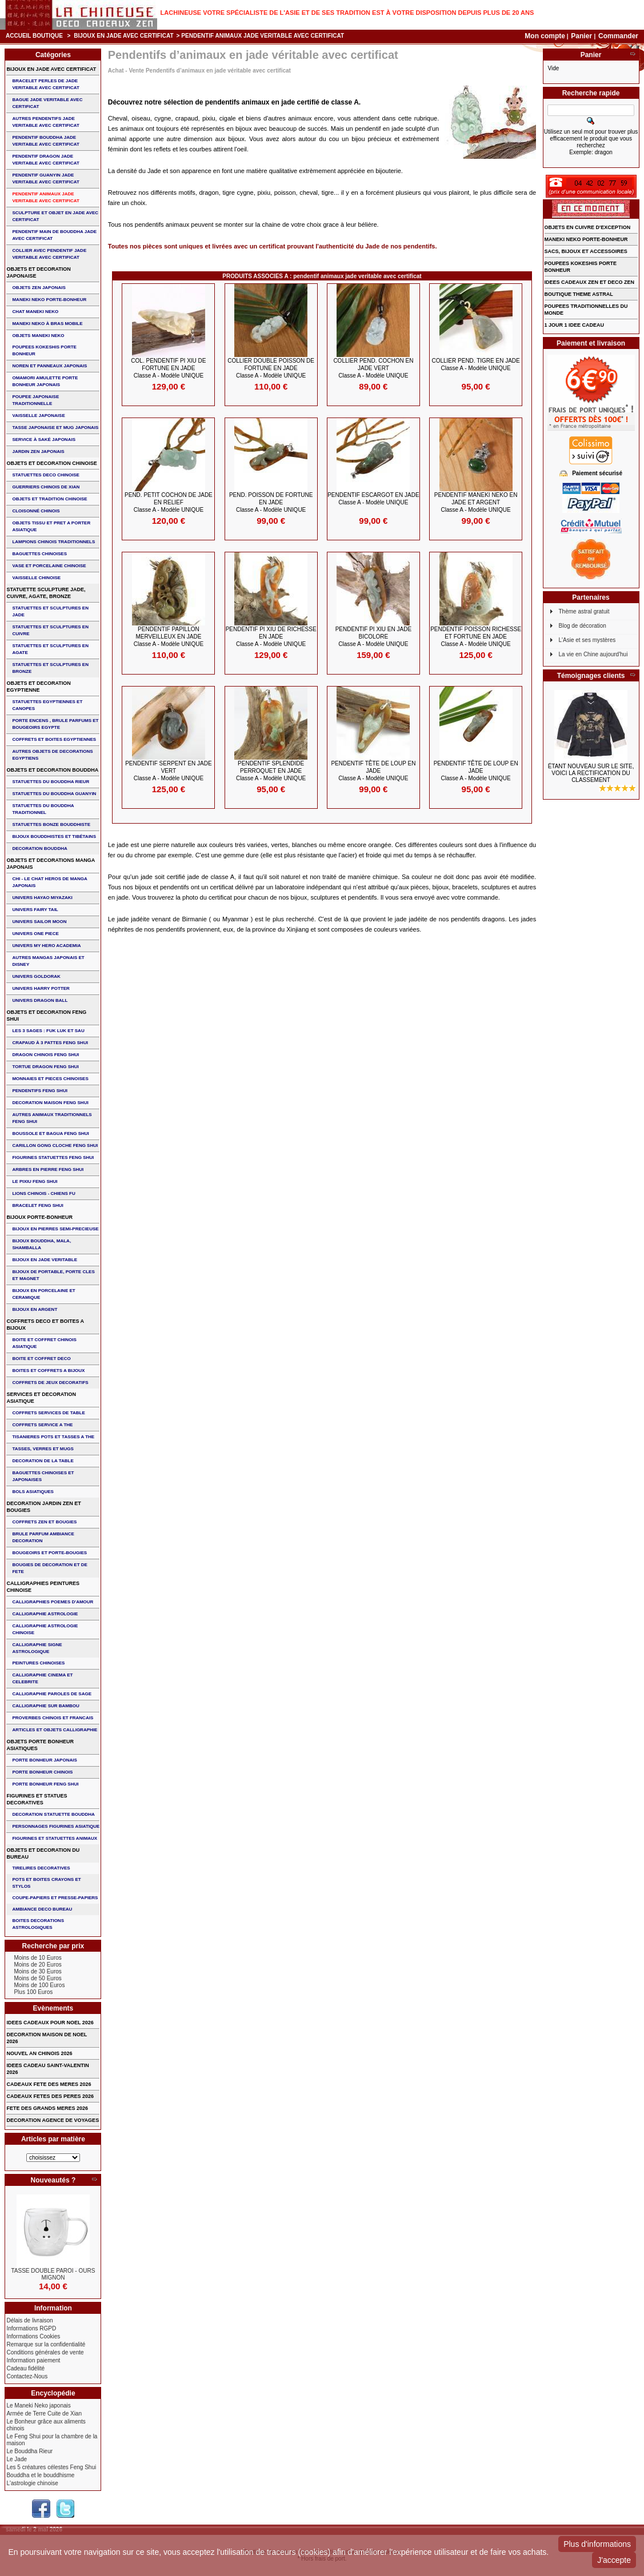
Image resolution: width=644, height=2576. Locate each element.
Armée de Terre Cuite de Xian (44, 2413)
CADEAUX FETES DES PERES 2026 (50, 2096)
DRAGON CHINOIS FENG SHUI (45, 1054)
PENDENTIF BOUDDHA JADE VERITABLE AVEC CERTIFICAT (45, 141)
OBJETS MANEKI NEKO (38, 335)
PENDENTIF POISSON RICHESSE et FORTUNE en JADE (475, 636)
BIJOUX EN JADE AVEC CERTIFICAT (123, 36)
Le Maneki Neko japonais (38, 2405)
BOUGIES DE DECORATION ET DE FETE (49, 1568)
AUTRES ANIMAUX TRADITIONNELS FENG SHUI (51, 1118)
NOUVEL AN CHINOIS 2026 (39, 2053)
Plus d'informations (597, 2544)
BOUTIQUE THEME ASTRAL (579, 294)
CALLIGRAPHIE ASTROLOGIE (45, 1613)
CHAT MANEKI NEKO (35, 311)
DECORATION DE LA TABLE (42, 1460)
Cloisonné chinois (35, 510)
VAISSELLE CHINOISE (36, 577)
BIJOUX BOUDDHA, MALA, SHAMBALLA (41, 1244)
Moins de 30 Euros (37, 1971)
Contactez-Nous (26, 2376)
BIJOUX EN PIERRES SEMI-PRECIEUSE (55, 1228)
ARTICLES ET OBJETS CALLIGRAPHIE (54, 1729)
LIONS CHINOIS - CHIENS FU (43, 1193)
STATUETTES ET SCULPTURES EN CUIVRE (50, 630)
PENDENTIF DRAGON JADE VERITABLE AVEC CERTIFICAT (45, 160)
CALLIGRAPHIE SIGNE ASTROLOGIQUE (37, 1648)
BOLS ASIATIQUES (32, 1491)
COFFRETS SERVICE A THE (42, 1424)
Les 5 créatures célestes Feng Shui (51, 2467)
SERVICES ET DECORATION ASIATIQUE (41, 1397)
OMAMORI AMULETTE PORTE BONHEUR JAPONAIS (45, 381)
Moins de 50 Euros (37, 1978)
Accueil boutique (34, 36)
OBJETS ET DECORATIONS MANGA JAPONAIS (50, 863)
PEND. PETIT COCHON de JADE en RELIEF (169, 502)
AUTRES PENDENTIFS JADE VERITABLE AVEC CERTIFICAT (45, 122)
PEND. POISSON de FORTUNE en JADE (271, 502)
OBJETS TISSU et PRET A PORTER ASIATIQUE (51, 526)
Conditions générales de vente (44, 2352)
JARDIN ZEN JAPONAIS (38, 451)
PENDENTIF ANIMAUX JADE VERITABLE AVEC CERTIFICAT (45, 197)
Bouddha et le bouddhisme (40, 2475)
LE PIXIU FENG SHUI (34, 1181)
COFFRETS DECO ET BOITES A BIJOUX (45, 1324)
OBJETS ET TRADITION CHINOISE (49, 498)
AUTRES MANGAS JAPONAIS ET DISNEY (48, 961)
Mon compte (545, 36)
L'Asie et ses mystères (587, 640)
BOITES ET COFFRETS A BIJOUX (48, 1370)
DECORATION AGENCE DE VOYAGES (52, 2120)
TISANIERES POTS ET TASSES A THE (53, 1436)
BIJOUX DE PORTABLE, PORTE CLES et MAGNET (53, 1275)
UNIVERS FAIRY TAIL (35, 909)
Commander (618, 36)
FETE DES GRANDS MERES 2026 (47, 2108)
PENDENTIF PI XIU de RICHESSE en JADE (271, 636)
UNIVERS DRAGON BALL (39, 1000)
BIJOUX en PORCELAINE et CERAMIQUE (43, 1294)
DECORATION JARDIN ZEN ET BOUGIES (43, 1506)
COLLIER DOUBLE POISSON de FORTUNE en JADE (270, 368)
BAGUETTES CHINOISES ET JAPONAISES (43, 1476)
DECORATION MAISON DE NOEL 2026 (46, 2038)
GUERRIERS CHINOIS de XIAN (45, 486)
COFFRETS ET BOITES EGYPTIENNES (54, 739)
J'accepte (614, 2560)
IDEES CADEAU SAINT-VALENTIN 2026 (47, 2069)
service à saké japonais (43, 439)
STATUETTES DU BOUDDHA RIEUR (50, 781)
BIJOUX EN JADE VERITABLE (44, 1259)
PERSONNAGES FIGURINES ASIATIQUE (55, 1826)
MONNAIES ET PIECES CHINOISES (50, 1078)
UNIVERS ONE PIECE (35, 933)
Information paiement (33, 2360)
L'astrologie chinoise (32, 2483)
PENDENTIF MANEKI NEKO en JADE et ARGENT (476, 502)
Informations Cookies (33, 2336)
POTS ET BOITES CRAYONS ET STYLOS (46, 1883)
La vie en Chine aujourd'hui (593, 654)
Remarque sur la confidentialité (45, 2344)
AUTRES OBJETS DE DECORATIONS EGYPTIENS (52, 755)
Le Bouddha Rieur (29, 2451)
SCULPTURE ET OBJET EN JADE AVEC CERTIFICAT (55, 216)
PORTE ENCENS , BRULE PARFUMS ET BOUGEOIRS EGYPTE (55, 724)
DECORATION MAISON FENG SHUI (50, 1102)
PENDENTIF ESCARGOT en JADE (373, 498)
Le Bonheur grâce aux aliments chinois (45, 2424)
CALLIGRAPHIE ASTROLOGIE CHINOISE (45, 1629)
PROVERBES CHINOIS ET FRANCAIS (52, 1717)
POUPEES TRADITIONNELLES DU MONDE (586, 309)
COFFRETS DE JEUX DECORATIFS (50, 1382)
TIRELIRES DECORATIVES (41, 1868)
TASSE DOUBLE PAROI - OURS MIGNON (53, 2274)
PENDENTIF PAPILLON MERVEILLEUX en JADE (168, 636)
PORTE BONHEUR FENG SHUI (45, 1784)
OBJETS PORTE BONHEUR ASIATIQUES (40, 1745)
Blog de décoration (582, 626)
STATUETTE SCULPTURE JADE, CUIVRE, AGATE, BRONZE (45, 593)
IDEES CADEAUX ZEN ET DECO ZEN (590, 282)
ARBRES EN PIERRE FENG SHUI (47, 1169)
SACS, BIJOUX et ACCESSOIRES (586, 251)
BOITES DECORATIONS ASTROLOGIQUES (38, 1924)
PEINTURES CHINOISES (38, 1663)
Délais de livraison (29, 2320)
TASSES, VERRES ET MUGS (42, 1448)
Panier (582, 36)
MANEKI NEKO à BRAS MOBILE (47, 323)
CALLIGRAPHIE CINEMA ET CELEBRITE (42, 1678)
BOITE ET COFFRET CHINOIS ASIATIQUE (44, 1343)
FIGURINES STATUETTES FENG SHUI (53, 1157)
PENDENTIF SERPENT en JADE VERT (168, 770)
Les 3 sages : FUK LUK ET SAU (48, 1030)
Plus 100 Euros (33, 1992)
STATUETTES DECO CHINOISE (45, 475)
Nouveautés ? (53, 2180)
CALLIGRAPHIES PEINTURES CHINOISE (42, 1586)
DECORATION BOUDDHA (39, 848)
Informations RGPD (31, 2328)
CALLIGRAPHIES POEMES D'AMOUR (52, 1601)
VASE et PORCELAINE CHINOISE (49, 565)
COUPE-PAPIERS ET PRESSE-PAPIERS (55, 1897)
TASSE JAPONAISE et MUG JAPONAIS (55, 427)
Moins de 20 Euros (37, 1964)
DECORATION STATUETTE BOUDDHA (53, 1814)
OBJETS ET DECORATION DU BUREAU (42, 1853)
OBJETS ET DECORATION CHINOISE (51, 463)
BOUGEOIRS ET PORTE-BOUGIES (49, 1552)
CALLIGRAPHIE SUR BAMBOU (45, 1705)
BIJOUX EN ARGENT (34, 1309)
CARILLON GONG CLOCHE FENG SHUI (55, 1145)
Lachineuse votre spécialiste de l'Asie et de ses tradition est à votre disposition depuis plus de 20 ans (347, 12)
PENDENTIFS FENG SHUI (39, 1090)
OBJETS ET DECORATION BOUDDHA (52, 770)
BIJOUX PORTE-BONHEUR (39, 1217)
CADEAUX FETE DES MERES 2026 (48, 2084)
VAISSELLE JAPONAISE (38, 415)
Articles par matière (53, 2139)
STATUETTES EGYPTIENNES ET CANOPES (47, 705)
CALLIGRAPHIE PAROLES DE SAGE (51, 1693)
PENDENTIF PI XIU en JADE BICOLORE (373, 636)
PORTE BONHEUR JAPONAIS (44, 1760)
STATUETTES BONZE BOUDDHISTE (51, 824)
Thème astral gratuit (584, 611)
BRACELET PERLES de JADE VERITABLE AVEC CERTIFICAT (45, 84)
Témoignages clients (591, 676)
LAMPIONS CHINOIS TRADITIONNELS (53, 541)
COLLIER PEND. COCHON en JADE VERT (373, 368)
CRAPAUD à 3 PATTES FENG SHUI (49, 1042)
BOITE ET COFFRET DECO (41, 1358)
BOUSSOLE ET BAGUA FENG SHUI (50, 1133)
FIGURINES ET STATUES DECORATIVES (36, 1799)
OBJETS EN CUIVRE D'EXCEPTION (588, 227)
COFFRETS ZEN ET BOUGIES (44, 1521)
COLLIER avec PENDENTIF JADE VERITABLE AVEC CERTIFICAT (49, 254)
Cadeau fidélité (25, 2368)
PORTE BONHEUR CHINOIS (42, 1772)
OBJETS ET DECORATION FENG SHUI (46, 1015)
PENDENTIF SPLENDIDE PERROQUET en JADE (271, 770)
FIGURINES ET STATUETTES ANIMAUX (54, 1838)
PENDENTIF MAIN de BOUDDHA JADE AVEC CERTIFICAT (54, 235)
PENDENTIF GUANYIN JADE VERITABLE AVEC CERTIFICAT (45, 178)
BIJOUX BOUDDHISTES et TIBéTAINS (54, 836)
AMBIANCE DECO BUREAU (42, 1909)
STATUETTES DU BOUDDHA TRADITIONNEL (43, 809)
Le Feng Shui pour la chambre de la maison (51, 2439)
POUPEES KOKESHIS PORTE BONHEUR (44, 350)
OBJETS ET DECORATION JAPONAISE (38, 272)
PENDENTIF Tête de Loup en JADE (373, 770)
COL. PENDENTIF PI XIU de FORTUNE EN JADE (168, 368)
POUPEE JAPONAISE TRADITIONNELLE (35, 400)
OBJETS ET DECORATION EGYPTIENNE (38, 686)
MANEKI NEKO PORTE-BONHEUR (49, 299)
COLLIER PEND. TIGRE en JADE (475, 364)
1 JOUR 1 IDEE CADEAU (575, 325)
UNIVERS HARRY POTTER (40, 988)
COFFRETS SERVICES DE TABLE (48, 1412)
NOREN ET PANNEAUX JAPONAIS (49, 365)
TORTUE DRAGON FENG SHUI (45, 1066)
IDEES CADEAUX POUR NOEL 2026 (49, 2022)
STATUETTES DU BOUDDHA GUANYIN (54, 793)
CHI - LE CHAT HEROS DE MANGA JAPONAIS (49, 882)
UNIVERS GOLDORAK (36, 976)
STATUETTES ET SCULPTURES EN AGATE (50, 649)
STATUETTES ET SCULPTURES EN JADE (50, 611)
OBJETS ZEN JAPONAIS (38, 287)
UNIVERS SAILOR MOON (39, 921)
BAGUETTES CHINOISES (39, 553)
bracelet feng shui (37, 1205)
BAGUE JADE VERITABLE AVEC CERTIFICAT (47, 103)
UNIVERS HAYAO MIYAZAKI (42, 897)
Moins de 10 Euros (37, 1958)
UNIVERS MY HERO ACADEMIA (46, 945)
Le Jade (16, 2459)
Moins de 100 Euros (39, 1985)
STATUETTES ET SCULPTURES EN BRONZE (50, 668)
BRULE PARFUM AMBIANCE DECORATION (43, 1537)
